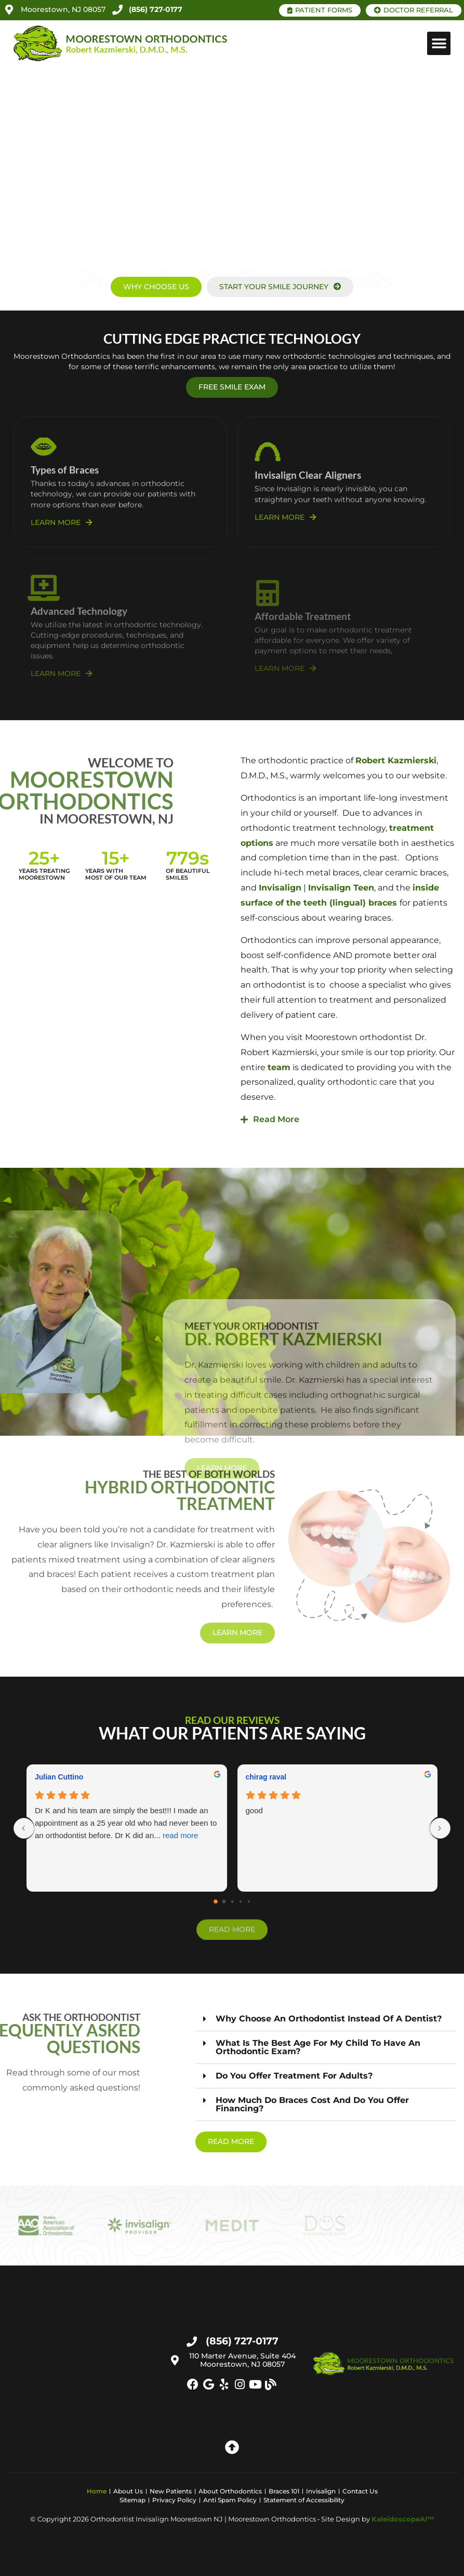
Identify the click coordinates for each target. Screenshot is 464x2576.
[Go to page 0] (216, 1901)
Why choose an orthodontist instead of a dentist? (329, 2019)
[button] (438, 43)
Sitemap (132, 2500)
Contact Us (360, 2491)
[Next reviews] (440, 1828)
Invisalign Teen (341, 888)
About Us (128, 2491)
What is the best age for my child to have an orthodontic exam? (318, 2047)
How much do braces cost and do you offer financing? (312, 2104)
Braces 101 (284, 2491)
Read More (276, 1119)
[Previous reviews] (24, 1828)
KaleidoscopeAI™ (403, 2519)
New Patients (171, 2491)
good (254, 1810)
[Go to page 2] (232, 1901)
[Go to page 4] (248, 1901)
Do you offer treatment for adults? (294, 2076)
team (279, 1067)
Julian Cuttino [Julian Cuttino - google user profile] (59, 1777)
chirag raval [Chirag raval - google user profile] (266, 1777)
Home (97, 2491)
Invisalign (280, 888)
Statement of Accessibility (303, 2500)
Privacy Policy (174, 2500)
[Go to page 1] (224, 1902)
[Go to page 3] (240, 1901)
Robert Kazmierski (395, 760)
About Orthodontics (230, 2491)
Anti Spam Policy (230, 2500)
